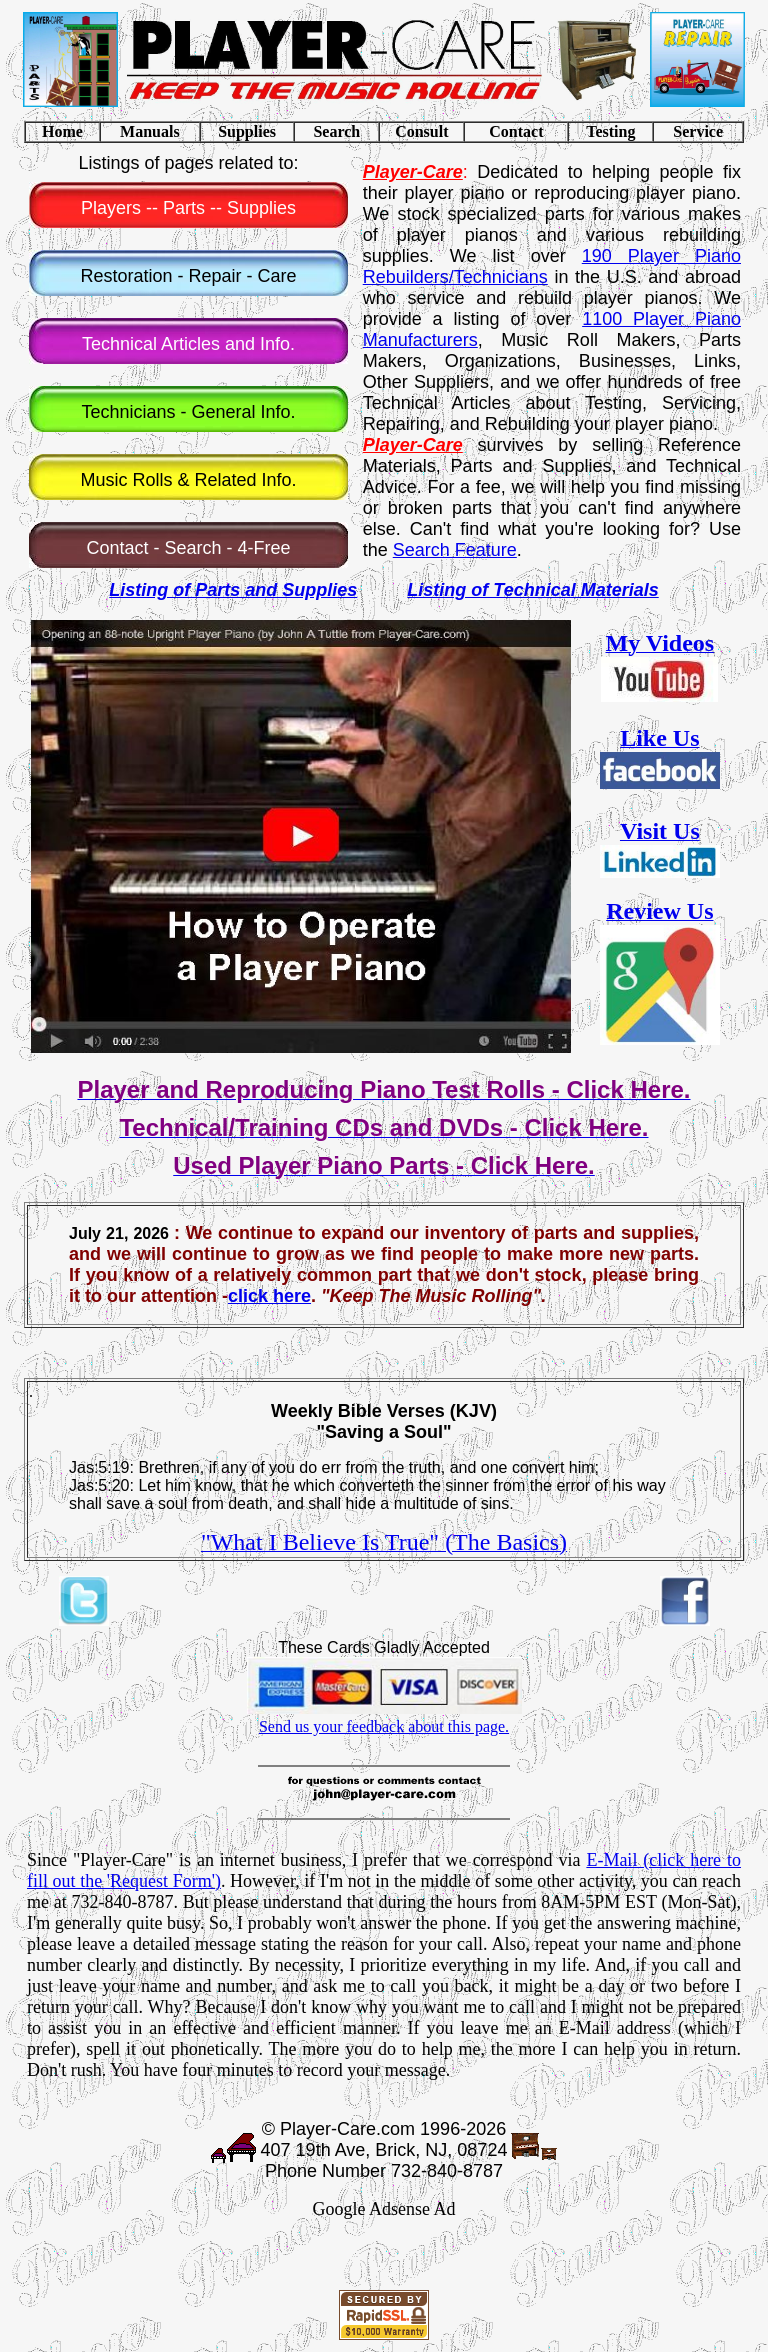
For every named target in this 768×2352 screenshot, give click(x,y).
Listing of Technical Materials (532, 590)
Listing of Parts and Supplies (233, 590)
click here (269, 1296)
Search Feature (455, 550)
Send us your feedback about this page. (384, 1726)
